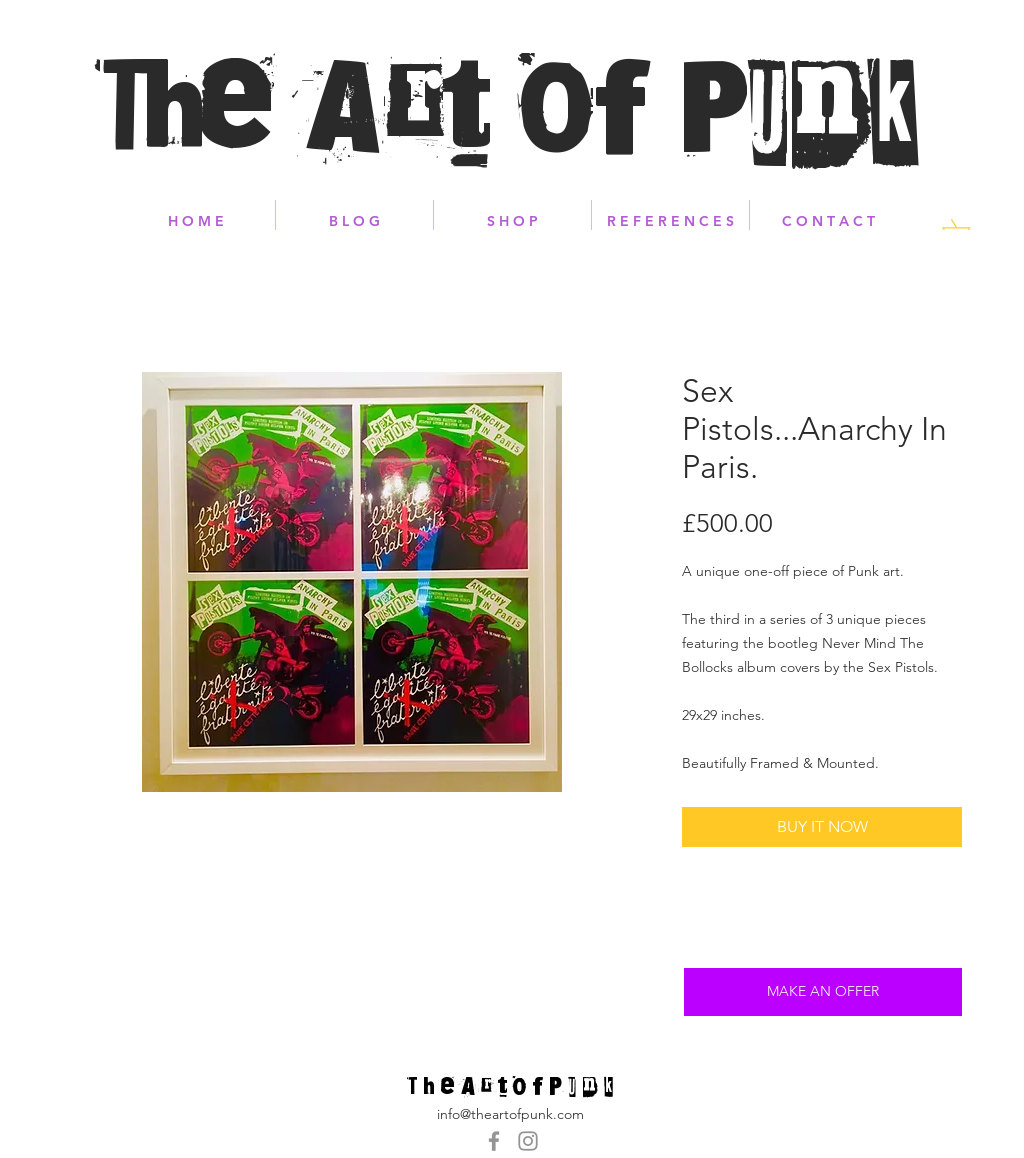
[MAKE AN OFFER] (823, 992)
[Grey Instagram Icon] (528, 1141)
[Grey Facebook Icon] (494, 1141)
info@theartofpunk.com (510, 1114)
